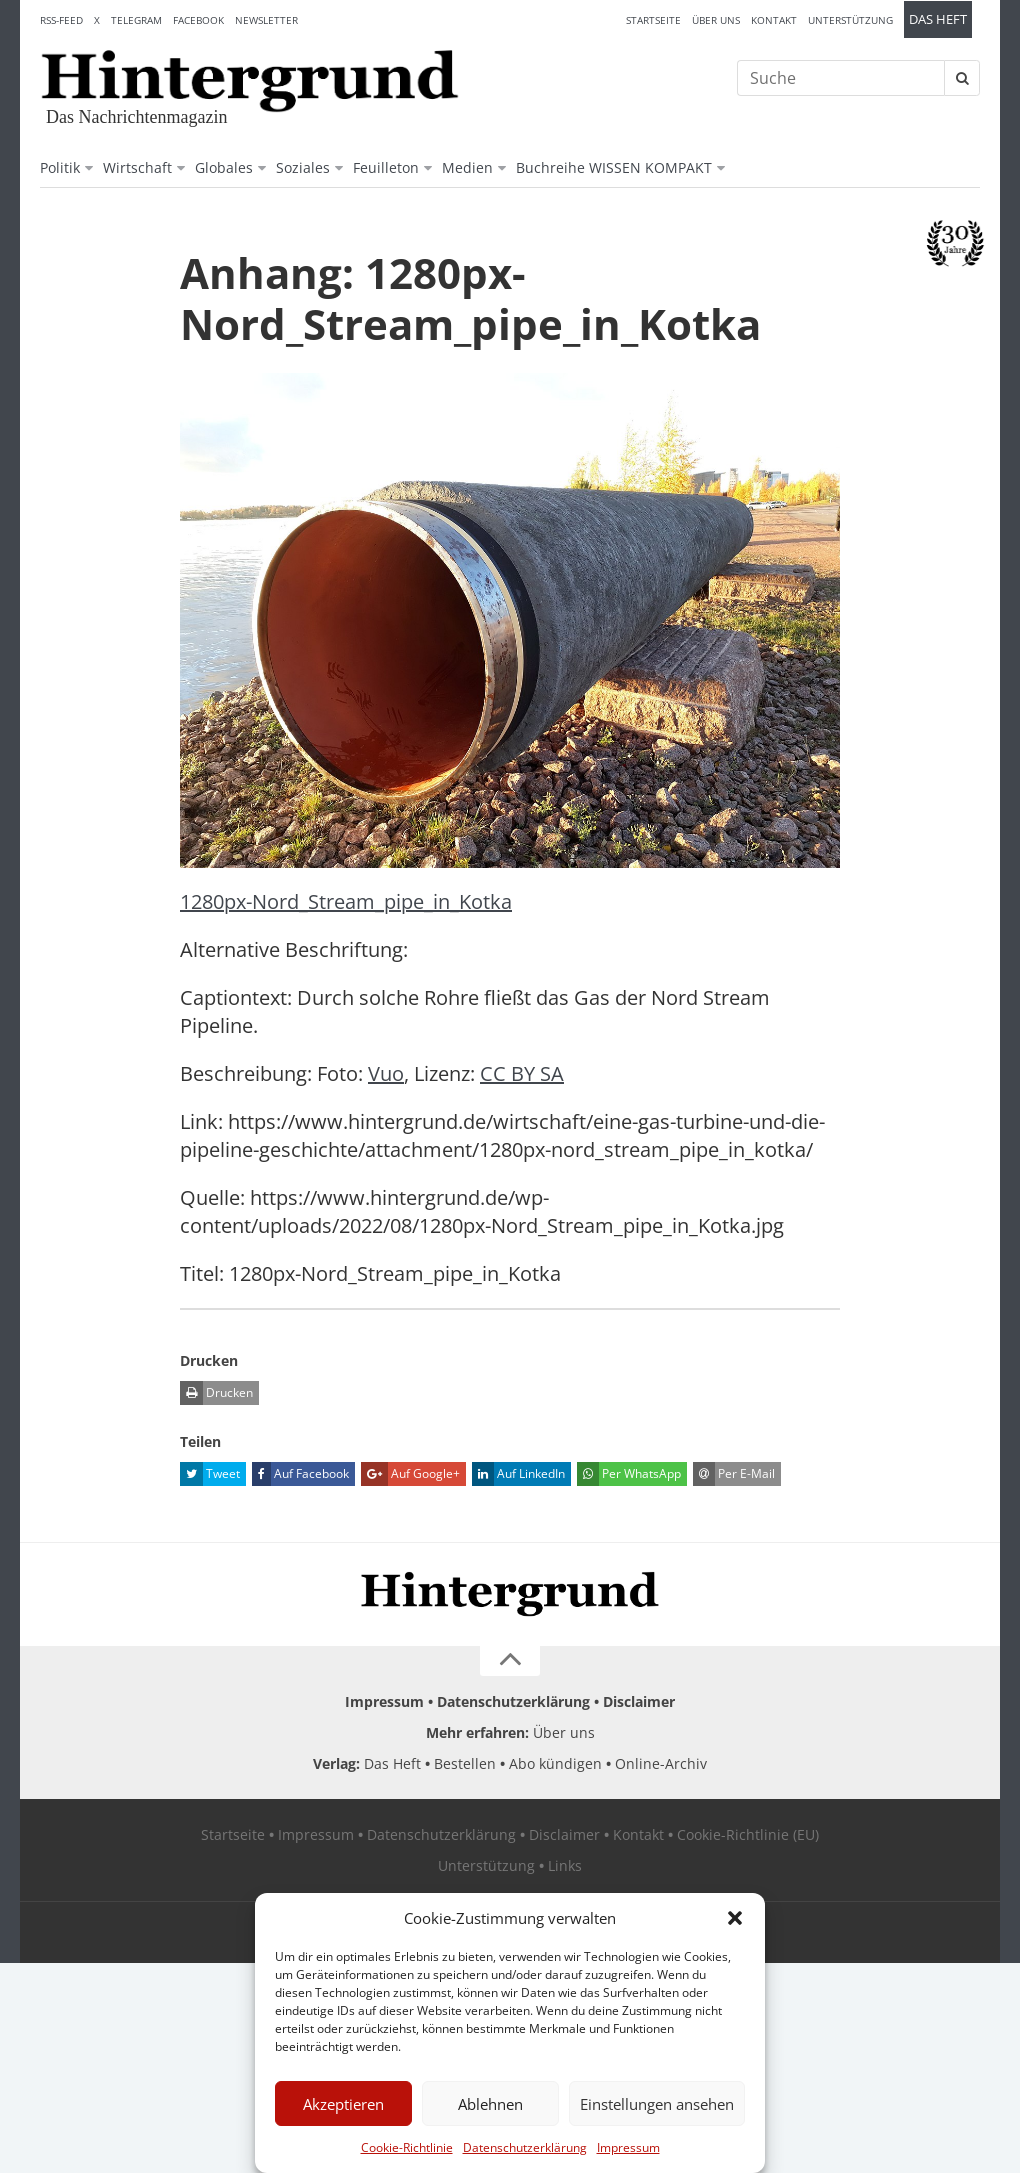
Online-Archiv (661, 1763)
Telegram (136, 20)
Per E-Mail (734, 1474)
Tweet (210, 1474)
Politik (60, 167)
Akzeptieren (343, 2104)
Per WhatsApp (629, 1474)
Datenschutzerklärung (525, 2147)
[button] (735, 1918)
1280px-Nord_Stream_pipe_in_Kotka (346, 901)
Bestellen (465, 1763)
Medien (467, 167)
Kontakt (774, 20)
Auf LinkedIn (518, 1474)
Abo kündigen (555, 1763)
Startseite (653, 20)
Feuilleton (386, 167)
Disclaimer (639, 1701)
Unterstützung (850, 20)
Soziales (303, 167)
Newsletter (266, 20)
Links (565, 1865)
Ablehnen (490, 2104)
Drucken (216, 1393)
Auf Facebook (300, 1474)
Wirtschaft (137, 167)
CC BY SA (522, 1073)
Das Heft (938, 19)
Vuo (386, 1073)
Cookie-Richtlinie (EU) (748, 1834)
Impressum (628, 2147)
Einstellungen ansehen (657, 2104)
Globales (224, 167)
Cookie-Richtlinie (407, 2147)
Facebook (198, 20)
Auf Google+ (410, 1474)
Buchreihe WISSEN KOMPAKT (614, 167)
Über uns (716, 20)
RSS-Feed (61, 20)
